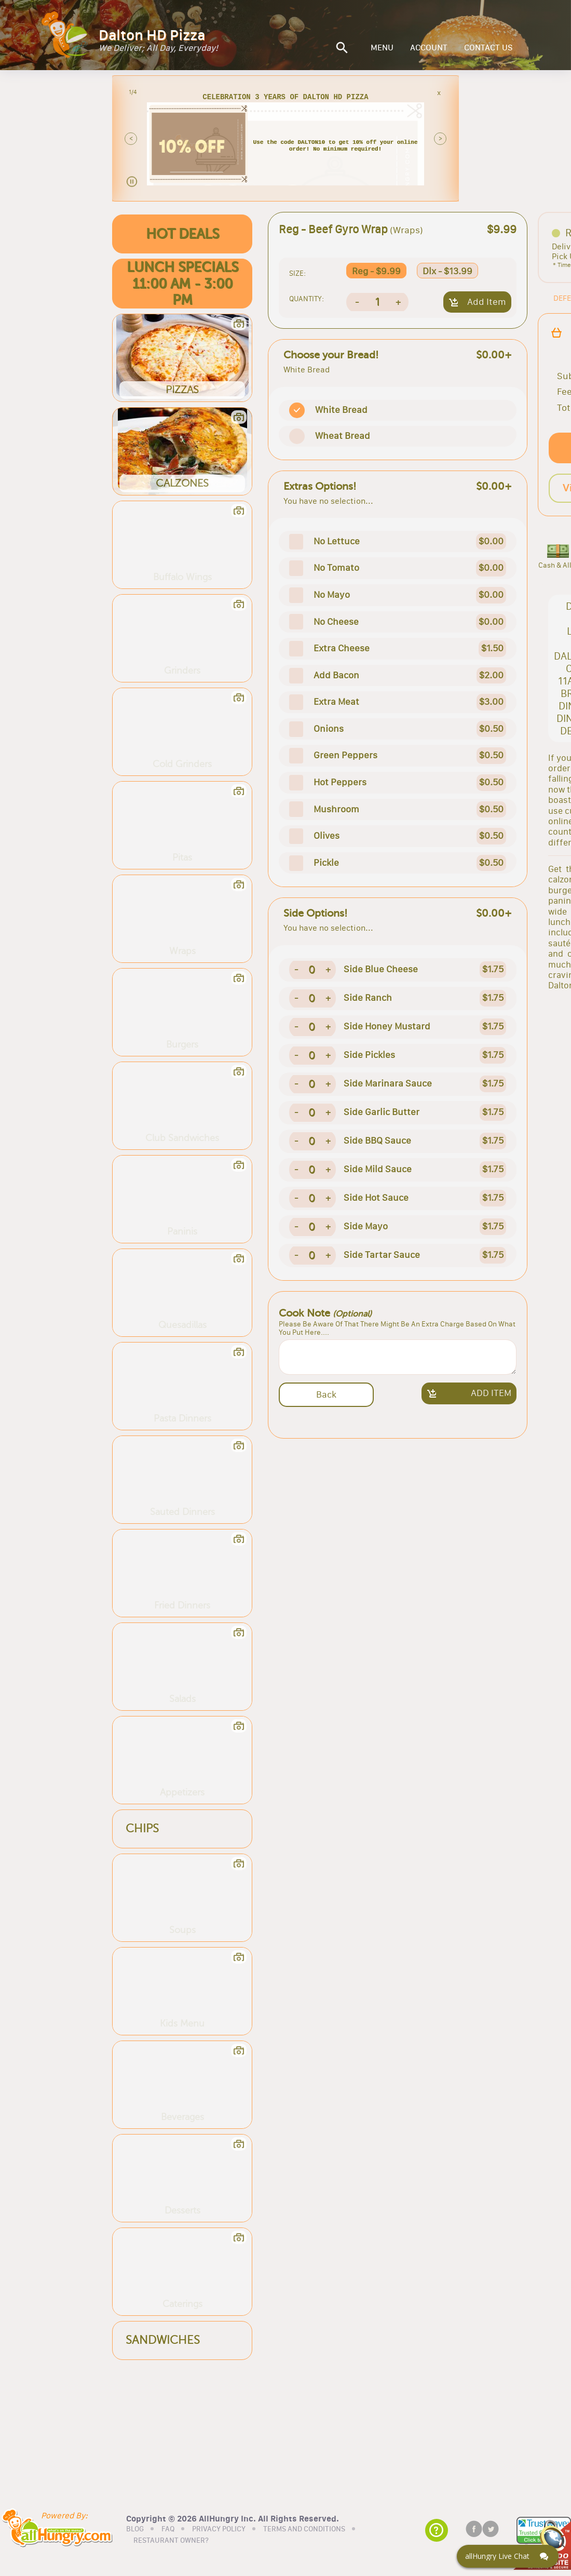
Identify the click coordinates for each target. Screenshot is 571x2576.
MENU (382, 48)
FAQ (167, 2529)
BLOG (135, 2529)
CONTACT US (488, 48)
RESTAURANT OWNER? (171, 2540)
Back (326, 1394)
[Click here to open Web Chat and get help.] (508, 2556)
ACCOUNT (428, 48)
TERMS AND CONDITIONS (304, 2529)
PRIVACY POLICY (219, 2529)
